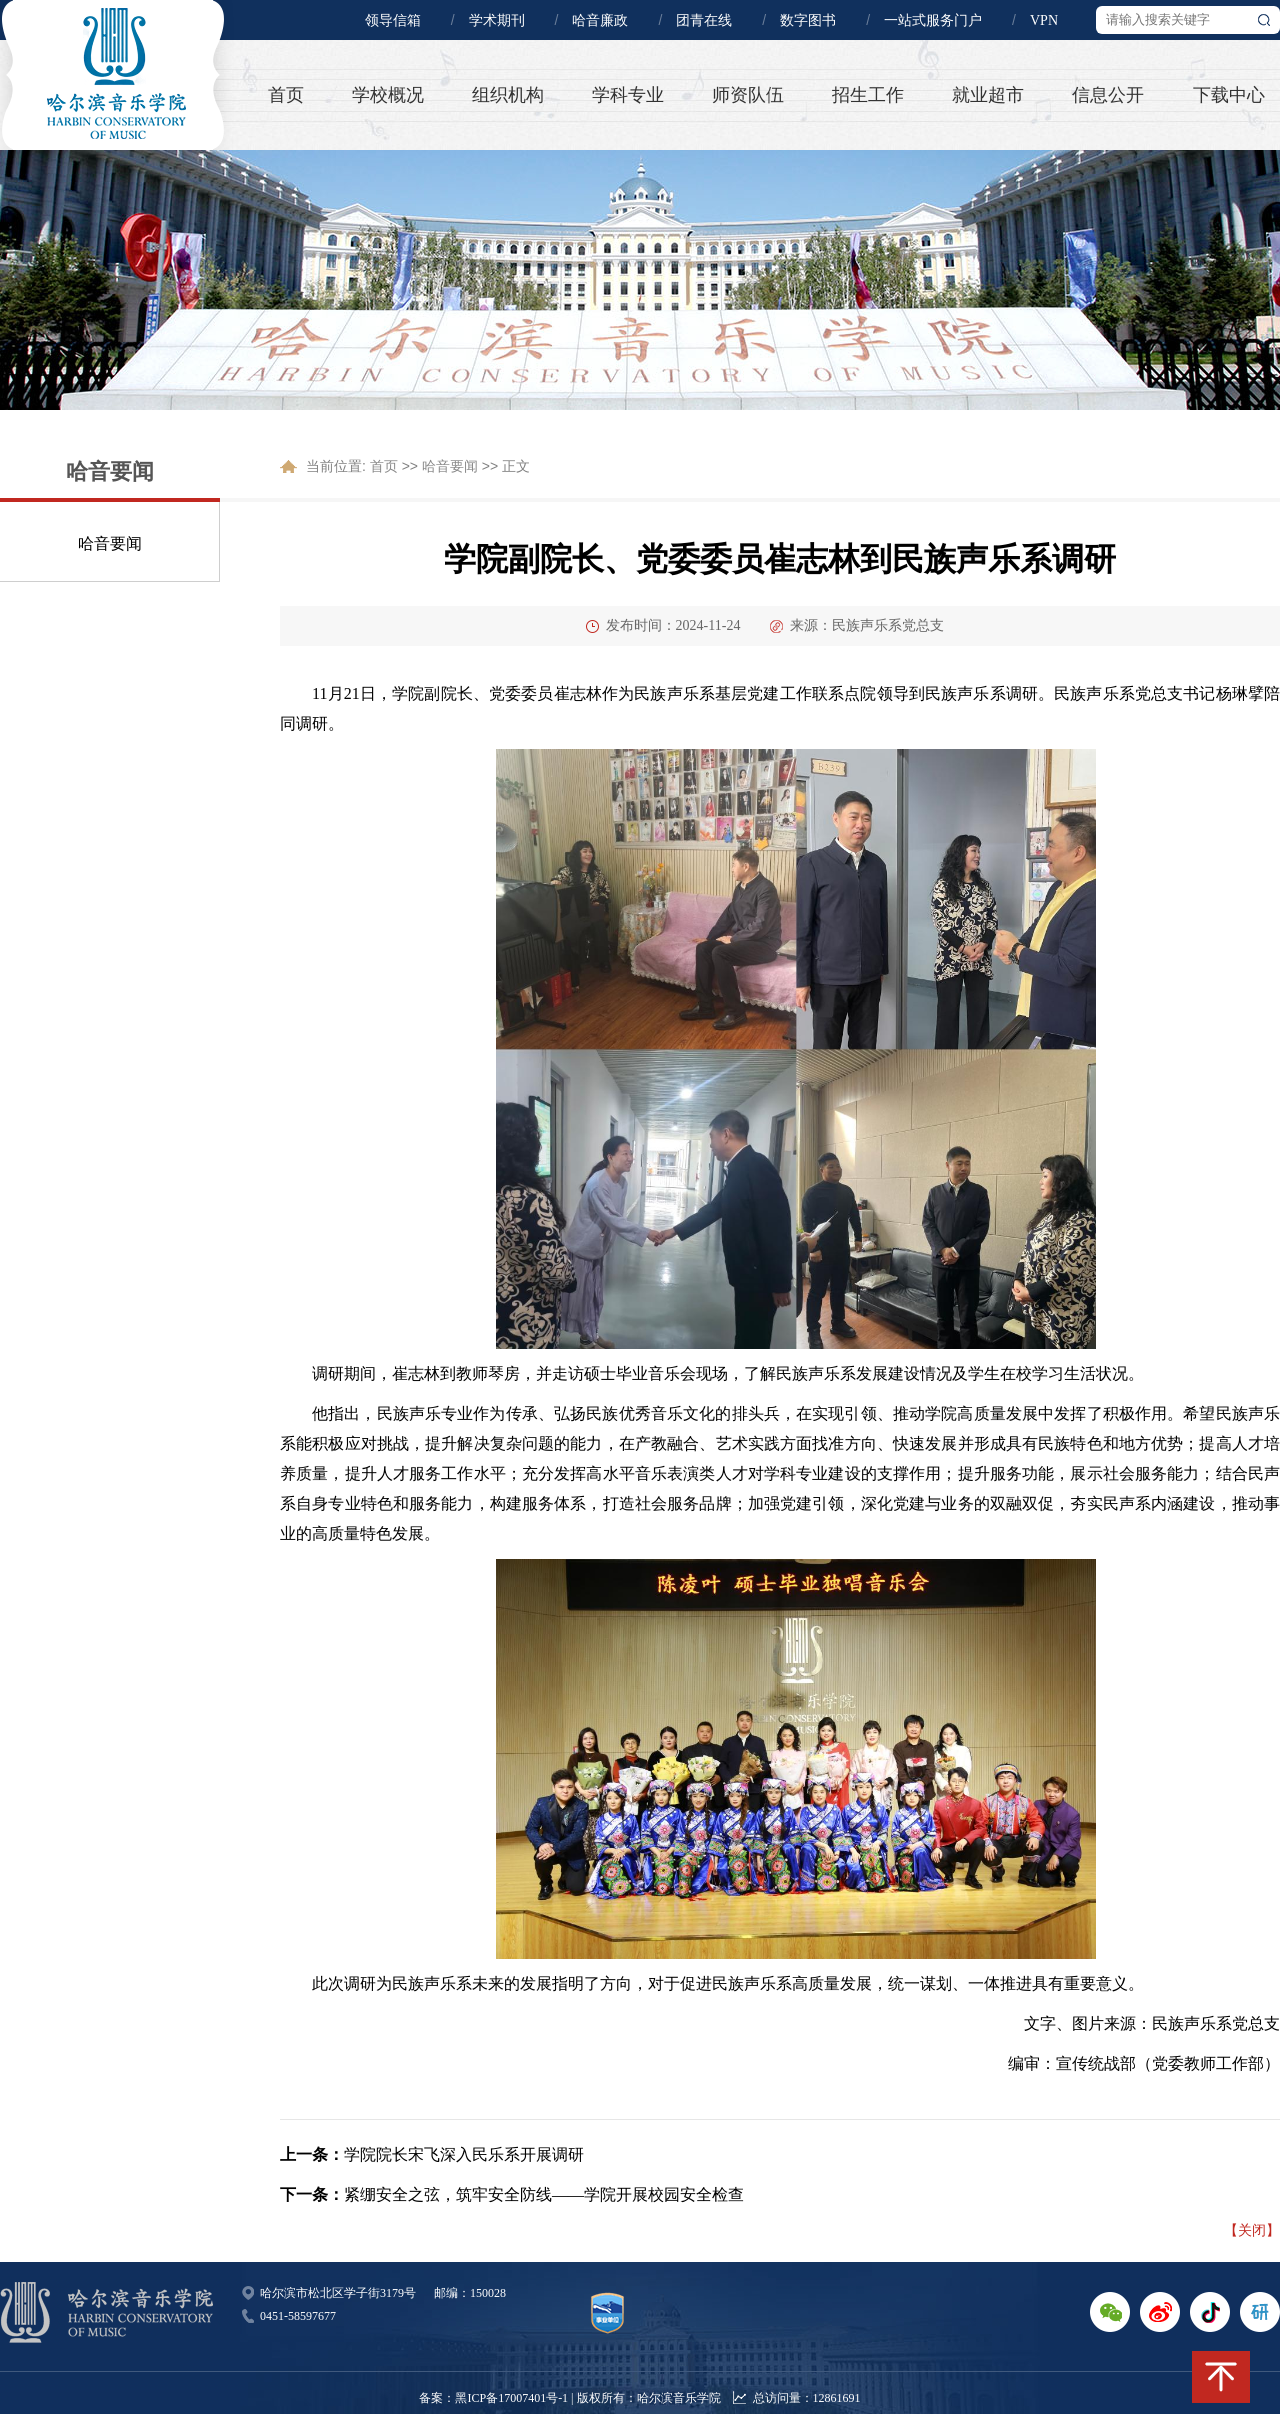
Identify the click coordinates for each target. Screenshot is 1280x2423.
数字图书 (808, 20)
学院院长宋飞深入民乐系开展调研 (464, 2154)
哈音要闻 (110, 543)
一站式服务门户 (933, 20)
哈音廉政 (600, 20)
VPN (1044, 20)
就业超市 (988, 95)
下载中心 (1229, 95)
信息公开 (1108, 95)
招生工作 (868, 95)
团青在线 (704, 20)
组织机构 (508, 95)
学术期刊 (497, 20)
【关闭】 (1252, 2230)
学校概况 (388, 95)
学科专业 (628, 95)
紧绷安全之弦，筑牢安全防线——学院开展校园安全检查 (544, 2194)
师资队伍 (748, 95)
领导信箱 (393, 20)
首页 (286, 95)
